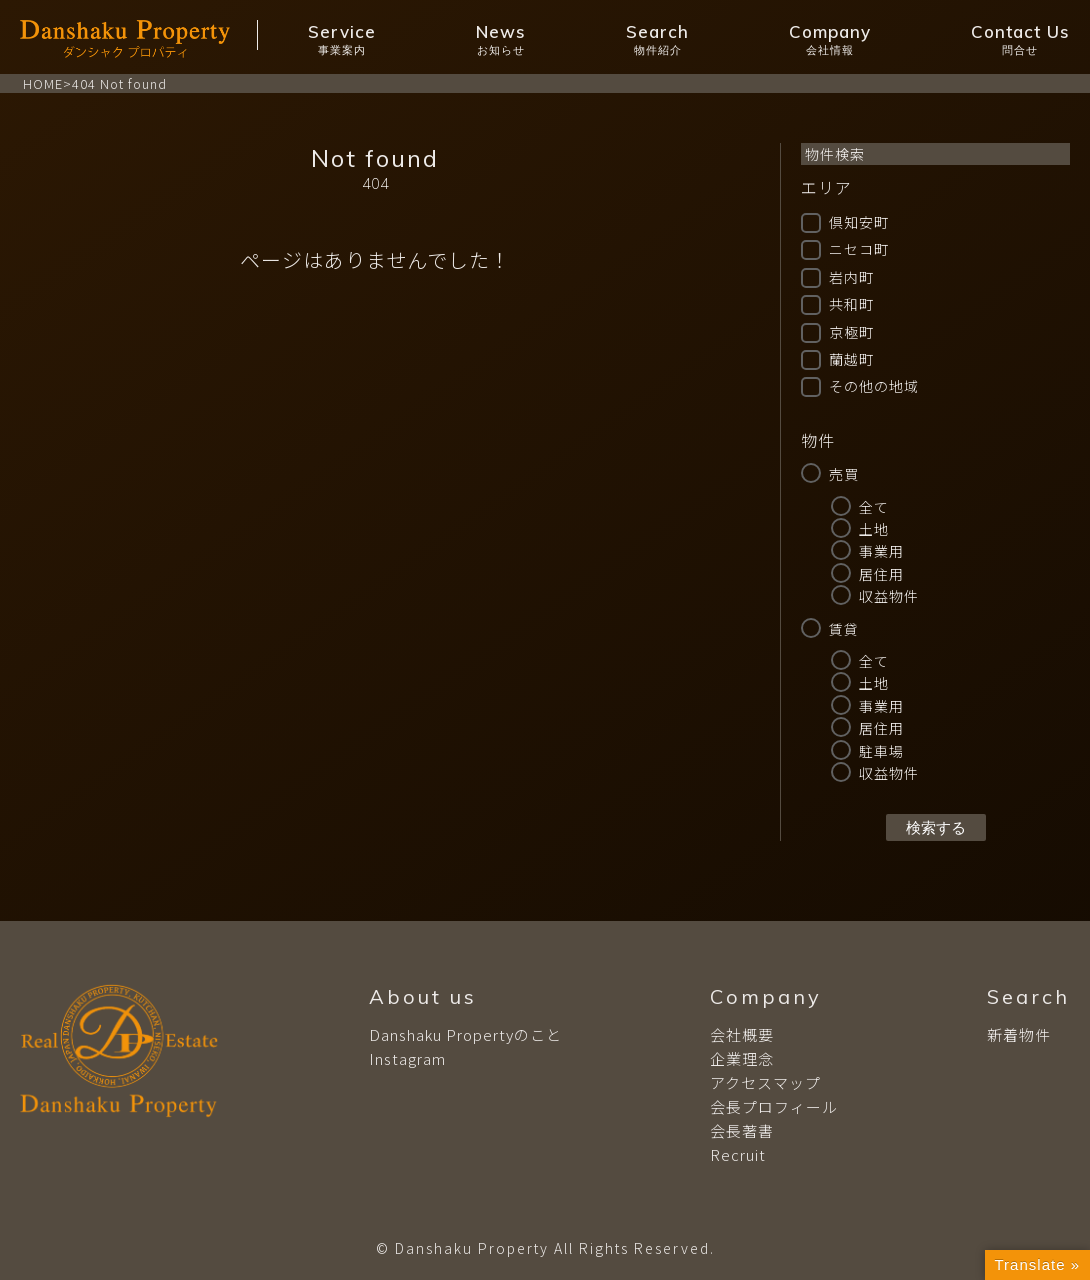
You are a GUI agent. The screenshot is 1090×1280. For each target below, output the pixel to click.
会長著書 (742, 1130)
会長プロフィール (774, 1106)
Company (830, 39)
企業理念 (742, 1058)
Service (342, 39)
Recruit (738, 1154)
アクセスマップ (765, 1082)
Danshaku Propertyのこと (465, 1034)
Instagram (407, 1058)
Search (657, 39)
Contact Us (1020, 39)
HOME (43, 83)
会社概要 (742, 1034)
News (501, 39)
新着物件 (1019, 1034)
